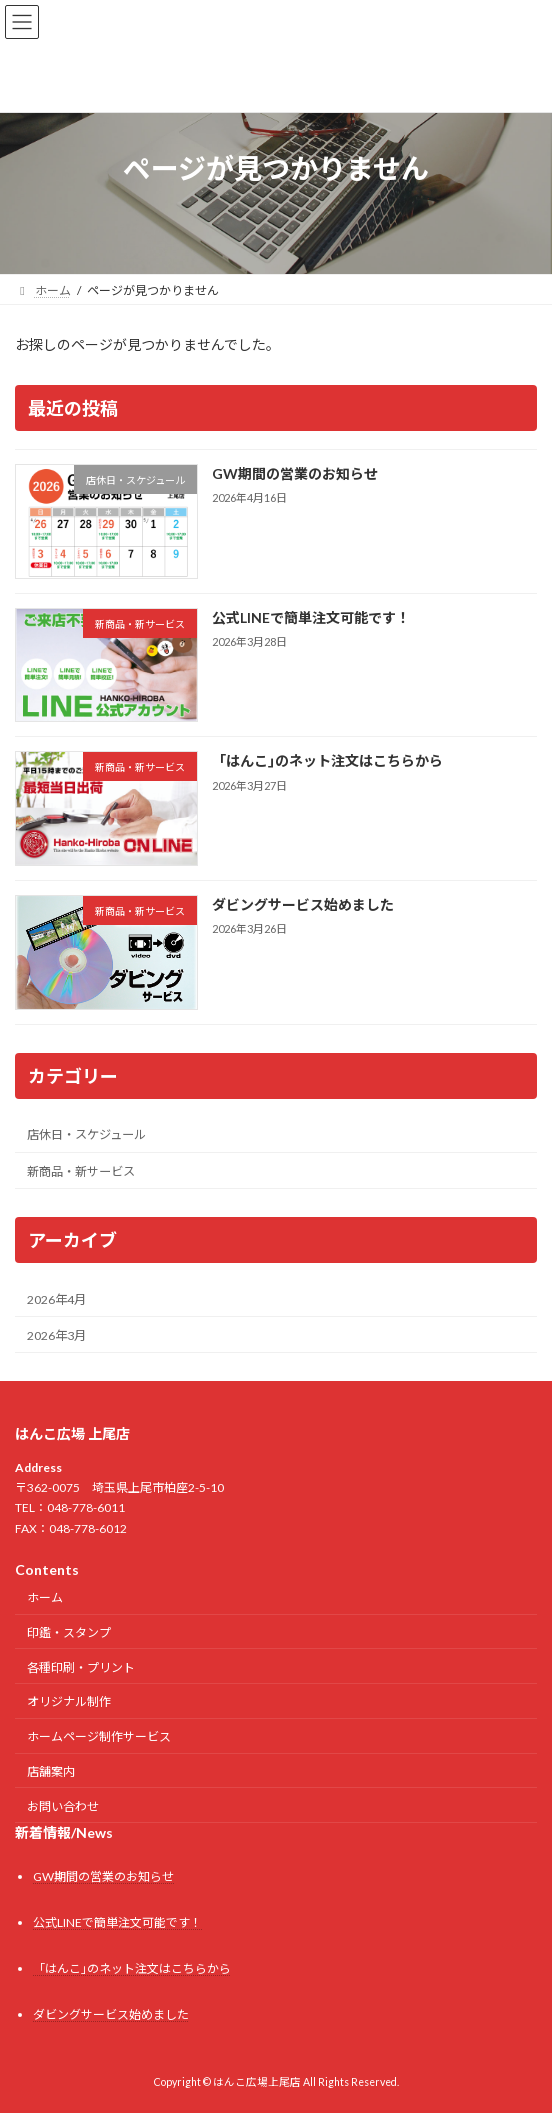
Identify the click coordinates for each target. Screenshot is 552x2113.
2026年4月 (56, 1298)
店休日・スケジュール (86, 1134)
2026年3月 (56, 1334)
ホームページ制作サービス (99, 1736)
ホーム (45, 1597)
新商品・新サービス (81, 1170)
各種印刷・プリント (81, 1667)
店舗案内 (51, 1771)
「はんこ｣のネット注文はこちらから (327, 760)
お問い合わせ (63, 1806)
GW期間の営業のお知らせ (295, 473)
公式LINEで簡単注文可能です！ (311, 616)
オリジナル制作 (69, 1702)
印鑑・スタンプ (69, 1632)
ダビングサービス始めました (303, 904)
